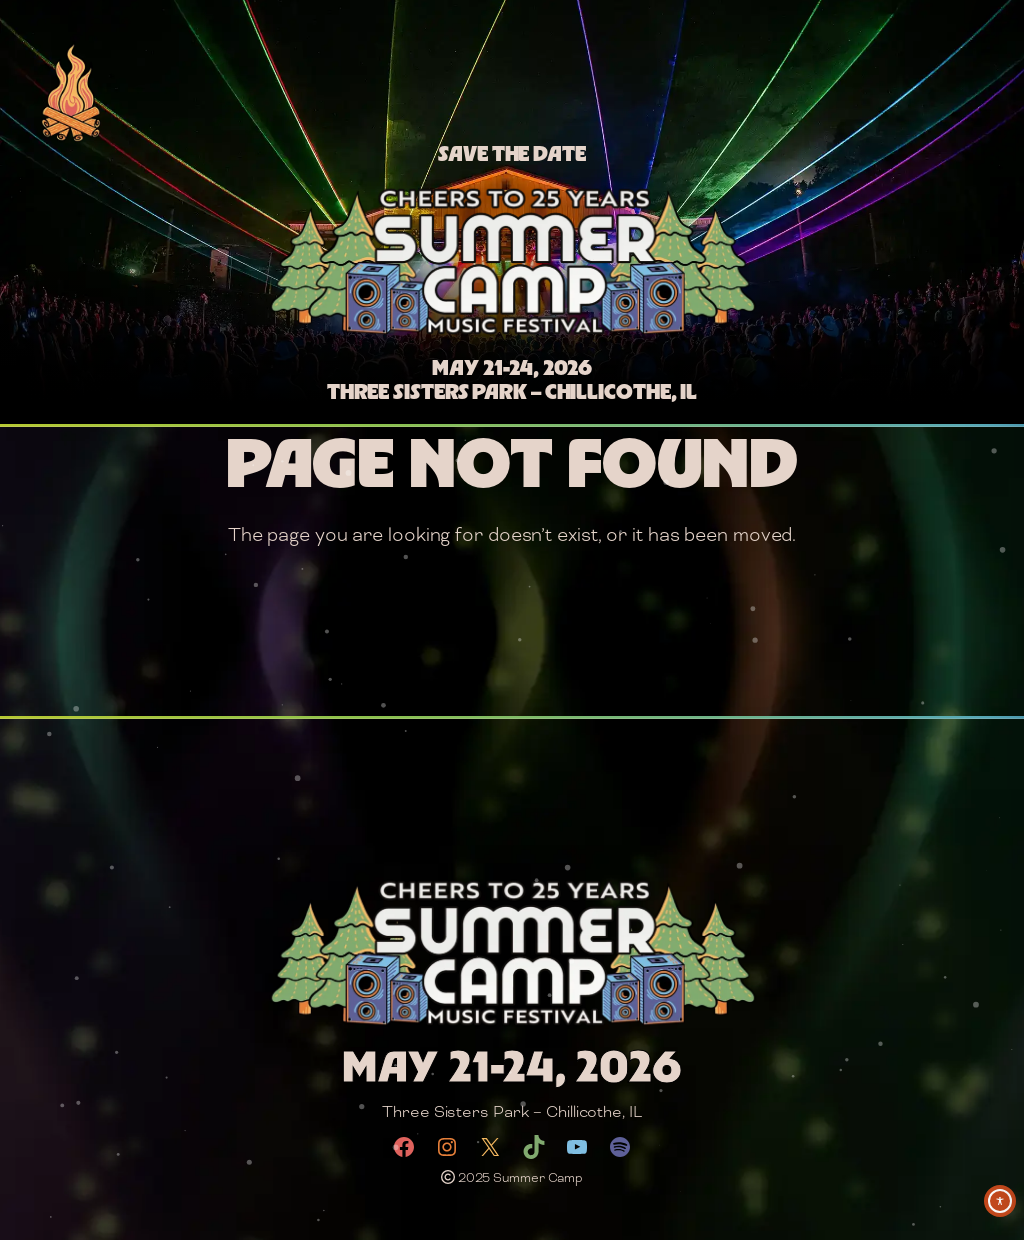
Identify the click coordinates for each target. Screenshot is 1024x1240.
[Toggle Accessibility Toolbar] (1000, 1201)
